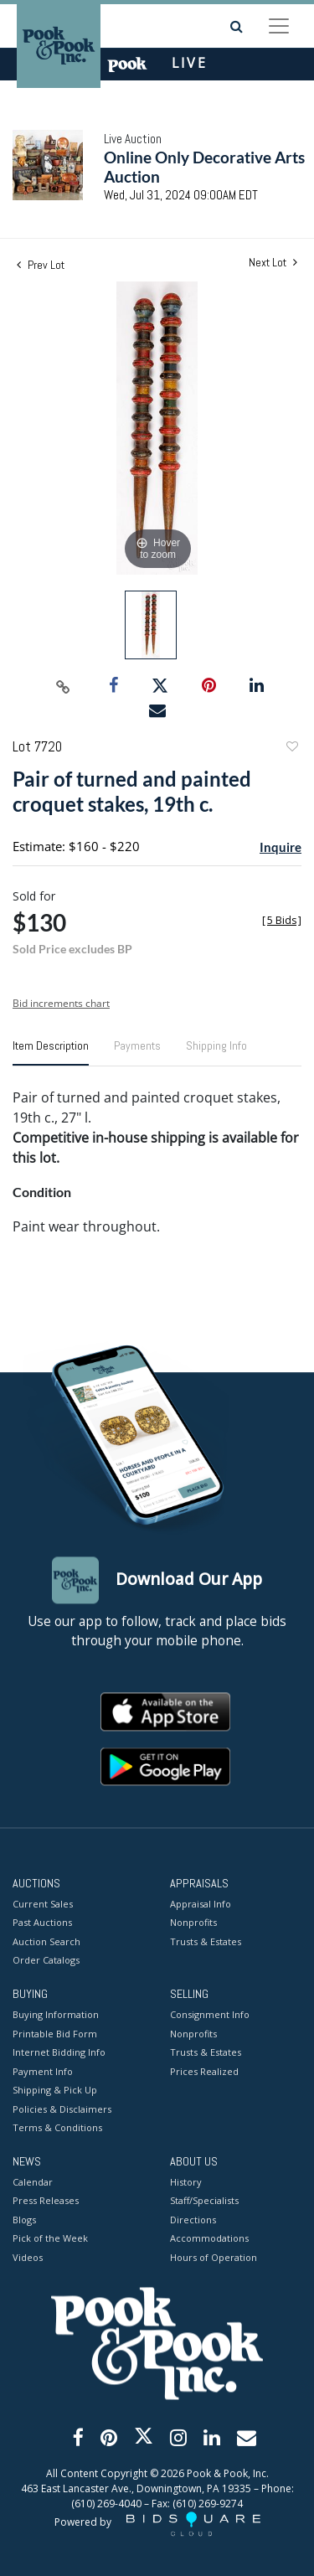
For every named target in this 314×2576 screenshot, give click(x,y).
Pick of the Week (50, 2239)
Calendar (33, 2182)
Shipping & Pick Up (55, 2090)
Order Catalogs (46, 1960)
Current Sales (43, 1903)
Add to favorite (291, 748)
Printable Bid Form (55, 2033)
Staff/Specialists (204, 2201)
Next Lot (273, 263)
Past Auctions (42, 1923)
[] (281, 920)
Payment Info (43, 2071)
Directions (193, 2219)
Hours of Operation (213, 2257)
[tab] (51, 1052)
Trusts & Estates (205, 1941)
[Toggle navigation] (278, 26)
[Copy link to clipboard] (63, 686)
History (186, 2182)
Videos (28, 2257)
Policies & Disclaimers (62, 2109)
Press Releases (46, 2201)
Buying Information (56, 2015)
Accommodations (209, 2239)
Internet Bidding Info (59, 2053)
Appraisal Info (200, 1903)
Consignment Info (210, 2015)
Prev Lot (40, 264)
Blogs (24, 2219)
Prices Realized (204, 2071)
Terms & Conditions (57, 2128)
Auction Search (46, 1941)
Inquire (280, 846)
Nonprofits (193, 1923)
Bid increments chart (61, 1003)
